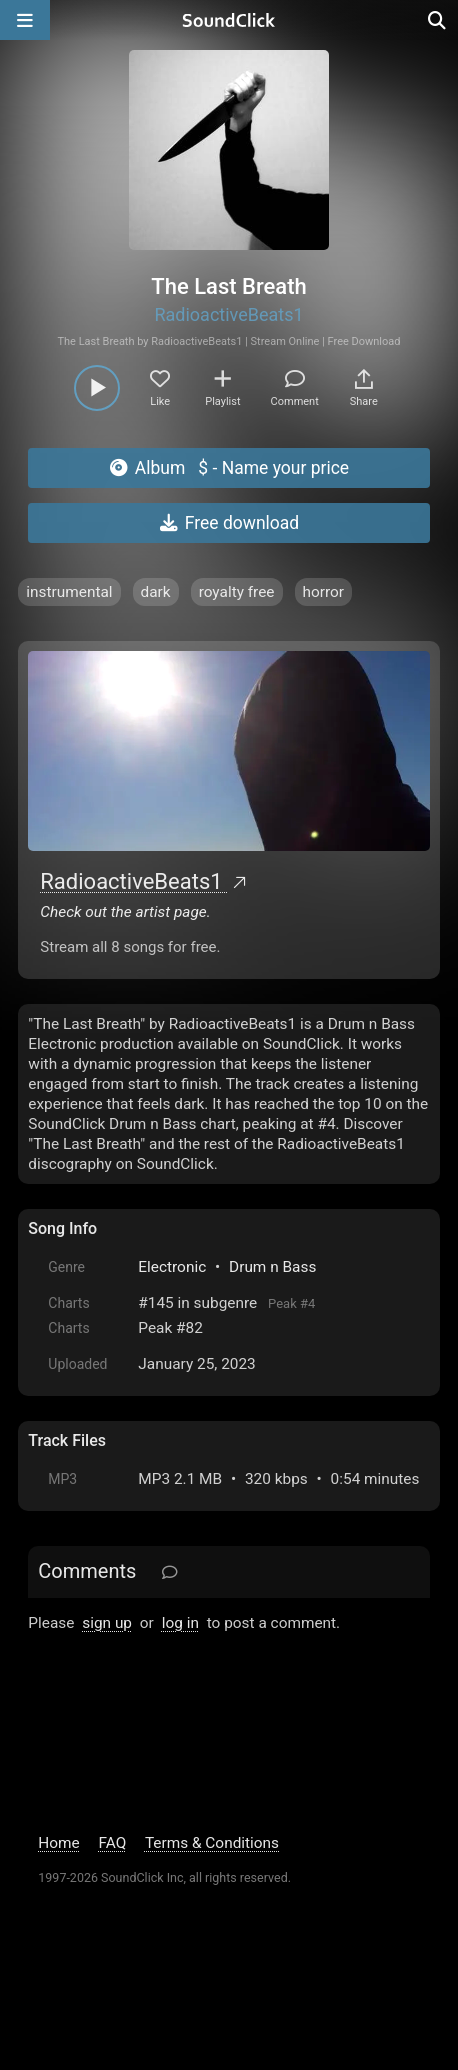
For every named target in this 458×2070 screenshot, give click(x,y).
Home (58, 1843)
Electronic (172, 1267)
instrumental (69, 592)
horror (324, 592)
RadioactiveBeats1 (228, 314)
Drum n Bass (272, 1267)
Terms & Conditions (212, 1843)
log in (180, 1623)
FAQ (113, 1843)
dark (156, 592)
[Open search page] (438, 20)
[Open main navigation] (25, 20)
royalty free (237, 592)
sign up (107, 1623)
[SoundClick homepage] (229, 20)
